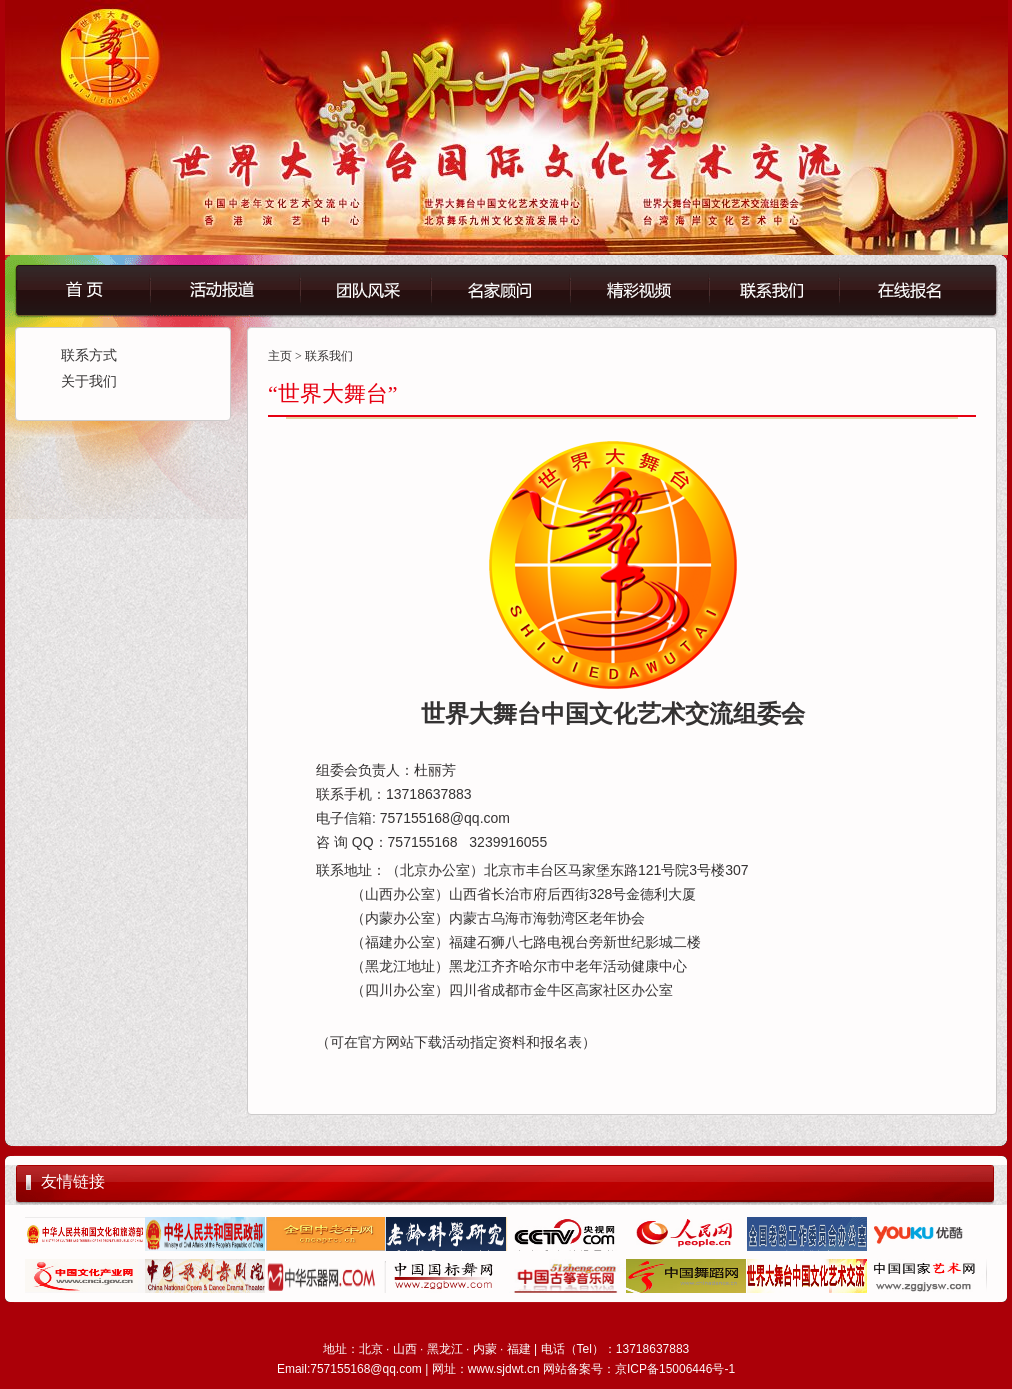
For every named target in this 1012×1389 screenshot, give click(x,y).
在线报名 (932, 288)
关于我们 (89, 381)
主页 (280, 356)
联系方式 (89, 355)
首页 (82, 288)
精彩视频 (638, 288)
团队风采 (364, 288)
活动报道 (224, 288)
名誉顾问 (499, 288)
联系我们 (787, 288)
